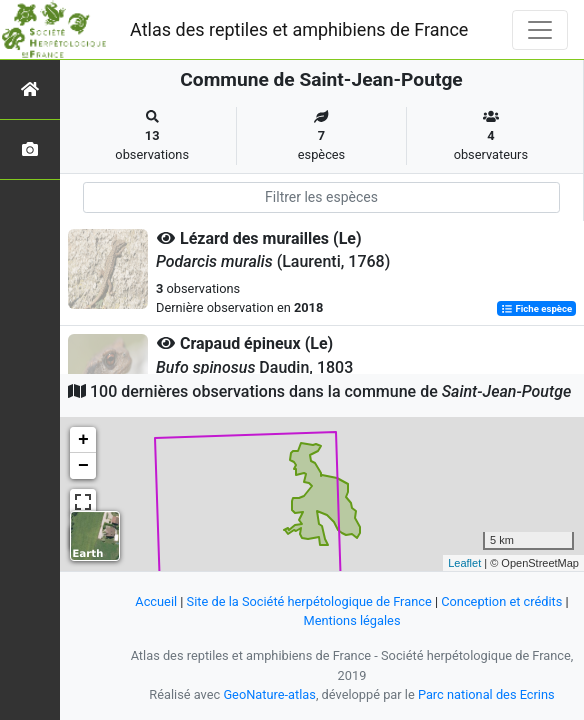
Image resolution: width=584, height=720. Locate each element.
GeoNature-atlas (269, 694)
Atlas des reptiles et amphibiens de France (299, 29)
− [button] (83, 466)
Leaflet (464, 563)
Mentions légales (351, 620)
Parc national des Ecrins (486, 694)
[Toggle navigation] (540, 30)
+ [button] (83, 440)
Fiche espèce (536, 308)
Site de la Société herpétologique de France (309, 601)
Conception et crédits (501, 601)
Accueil (156, 601)
